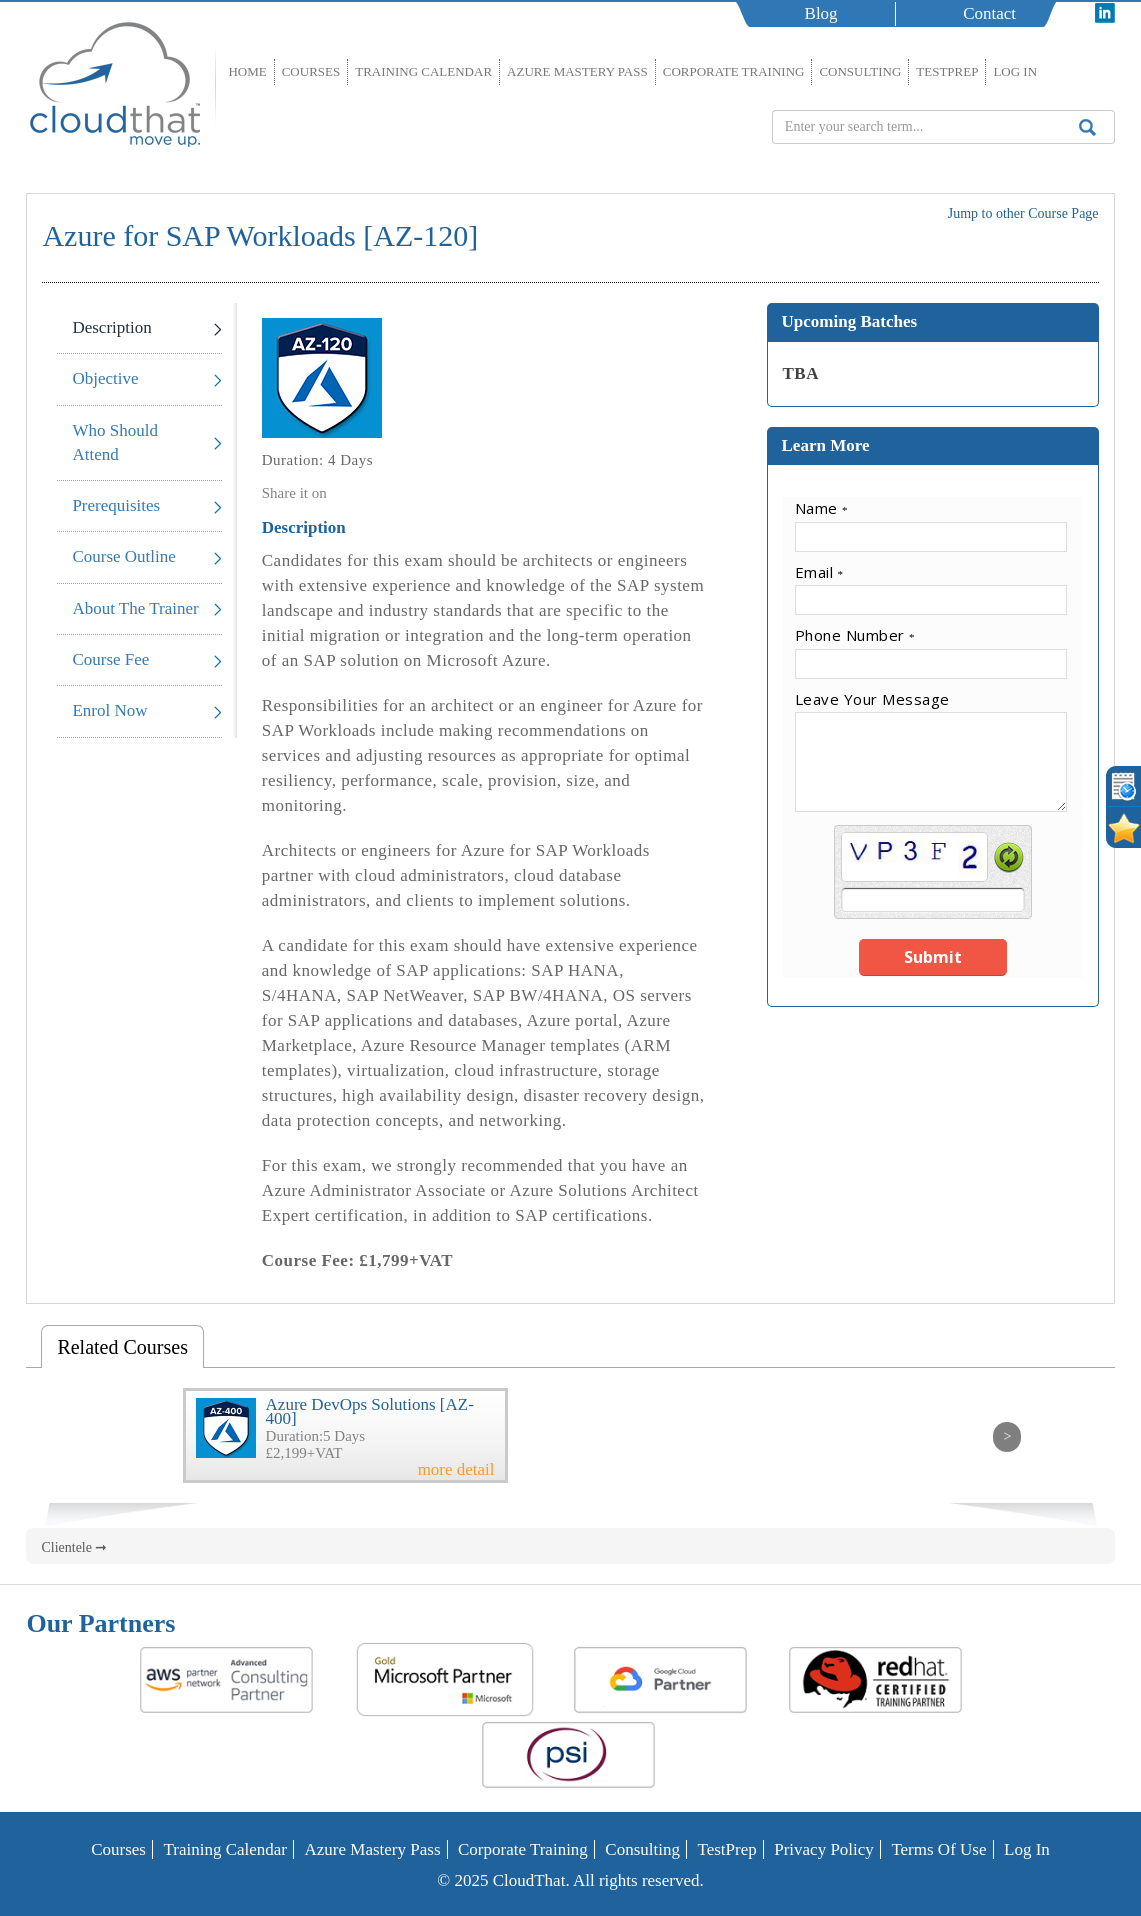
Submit (933, 957)
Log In (1015, 71)
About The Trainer (135, 608)
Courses (311, 71)
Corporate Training (734, 71)
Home (247, 71)
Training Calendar (423, 71)
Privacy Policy (824, 1849)
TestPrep (947, 71)
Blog (821, 13)
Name (822, 508)
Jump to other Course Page (1023, 213)
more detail (456, 1470)
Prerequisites (116, 505)
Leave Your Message (872, 699)
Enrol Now (109, 710)
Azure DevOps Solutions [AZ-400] (370, 1411)
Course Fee (110, 659)
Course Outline (123, 556)
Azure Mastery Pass (577, 71)
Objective (105, 378)
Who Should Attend (114, 442)
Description (111, 327)
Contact (989, 13)
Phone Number (855, 635)
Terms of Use (938, 1849)
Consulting (860, 71)
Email (819, 572)
